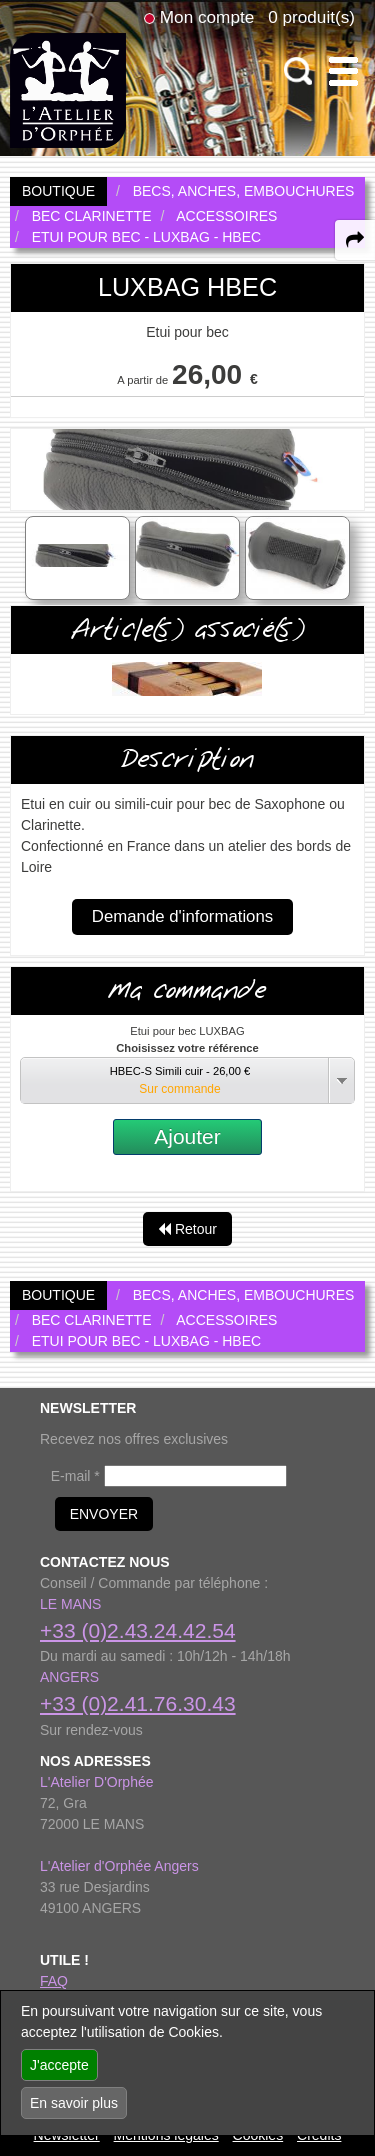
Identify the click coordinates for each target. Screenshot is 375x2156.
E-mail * (75, 1476)
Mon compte (207, 17)
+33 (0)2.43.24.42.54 (138, 1630)
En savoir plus (74, 2103)
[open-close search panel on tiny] (298, 71)
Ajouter (187, 1136)
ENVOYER (104, 1514)
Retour (187, 1229)
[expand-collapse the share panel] (355, 240)
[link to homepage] (68, 89)
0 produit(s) (311, 17)
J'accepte (59, 2065)
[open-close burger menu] (343, 71)
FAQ (54, 1981)
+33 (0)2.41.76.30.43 (138, 1703)
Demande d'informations (182, 916)
